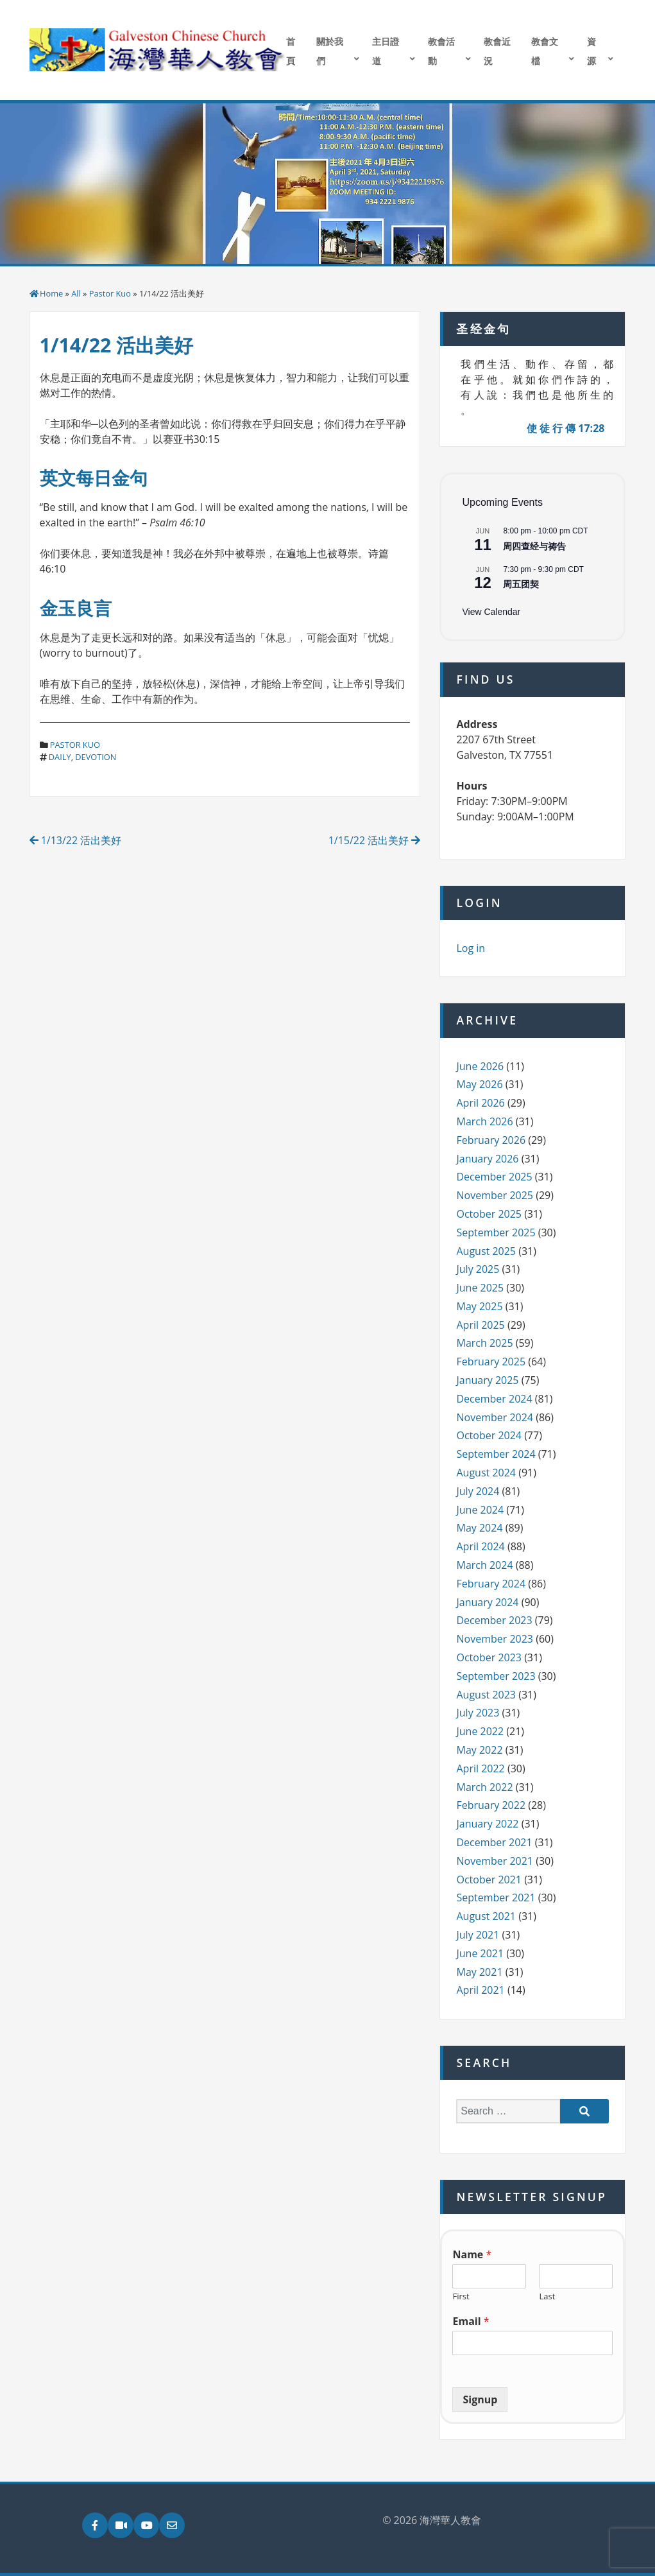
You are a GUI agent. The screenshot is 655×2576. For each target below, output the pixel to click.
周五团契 (521, 584)
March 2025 (484, 1343)
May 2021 (479, 1972)
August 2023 (486, 1695)
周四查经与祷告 (534, 546)
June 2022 (480, 1731)
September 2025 (495, 1232)
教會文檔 (544, 51)
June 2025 (480, 1288)
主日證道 (385, 51)
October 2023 (489, 1657)
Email (470, 2321)
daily (60, 757)
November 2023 (494, 1639)
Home (51, 293)
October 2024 (489, 1435)
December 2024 (494, 1399)
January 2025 (487, 1380)
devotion (95, 757)
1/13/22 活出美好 (76, 840)
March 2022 (484, 1787)
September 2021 (495, 1897)
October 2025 (489, 1214)
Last (547, 2296)
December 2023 (494, 1620)
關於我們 (329, 51)
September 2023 (495, 1676)
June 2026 (480, 1066)
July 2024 (477, 1491)
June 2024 (480, 1510)
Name (471, 2254)
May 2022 (479, 1750)
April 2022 (480, 1768)
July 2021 (477, 1935)
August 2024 (486, 1472)
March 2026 (484, 1121)
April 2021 (480, 1990)
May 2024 (479, 1528)
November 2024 (494, 1417)
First (460, 2296)
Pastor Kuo (110, 293)
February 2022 (490, 1805)
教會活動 (441, 51)
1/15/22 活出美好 (374, 840)
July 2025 (477, 1269)
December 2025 (494, 1177)
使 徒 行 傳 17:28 (566, 428)
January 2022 (487, 1824)
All (76, 293)
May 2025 (479, 1306)
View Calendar (491, 612)
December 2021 (494, 1842)
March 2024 (484, 1565)
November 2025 (494, 1195)
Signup (480, 2399)
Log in (470, 948)
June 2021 (480, 1953)
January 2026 (487, 1159)
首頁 (290, 51)
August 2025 (486, 1251)
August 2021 (486, 1916)
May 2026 (479, 1084)
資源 (591, 51)
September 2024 (495, 1454)
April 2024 (480, 1546)
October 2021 (489, 1879)
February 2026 (490, 1140)
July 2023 (477, 1713)
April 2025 (480, 1325)
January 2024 (487, 1602)
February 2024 (490, 1584)
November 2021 (494, 1861)
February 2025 (490, 1361)
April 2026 (480, 1103)
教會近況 (497, 51)
